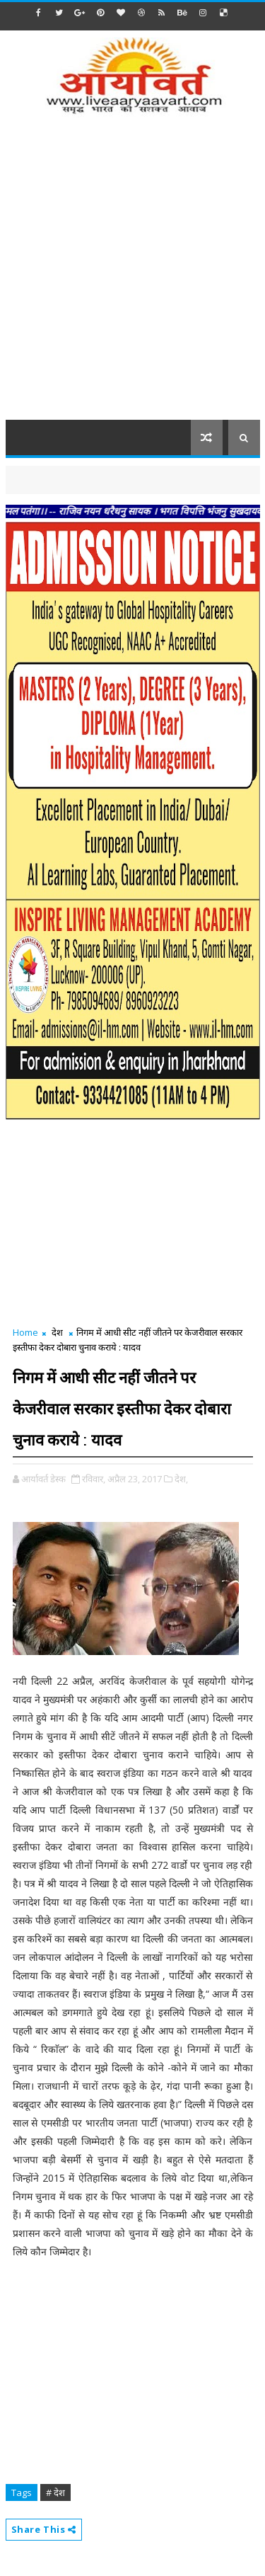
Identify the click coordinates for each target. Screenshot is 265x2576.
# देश (55, 2492)
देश (57, 1332)
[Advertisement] (132, 276)
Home (25, 1332)
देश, (181, 1478)
